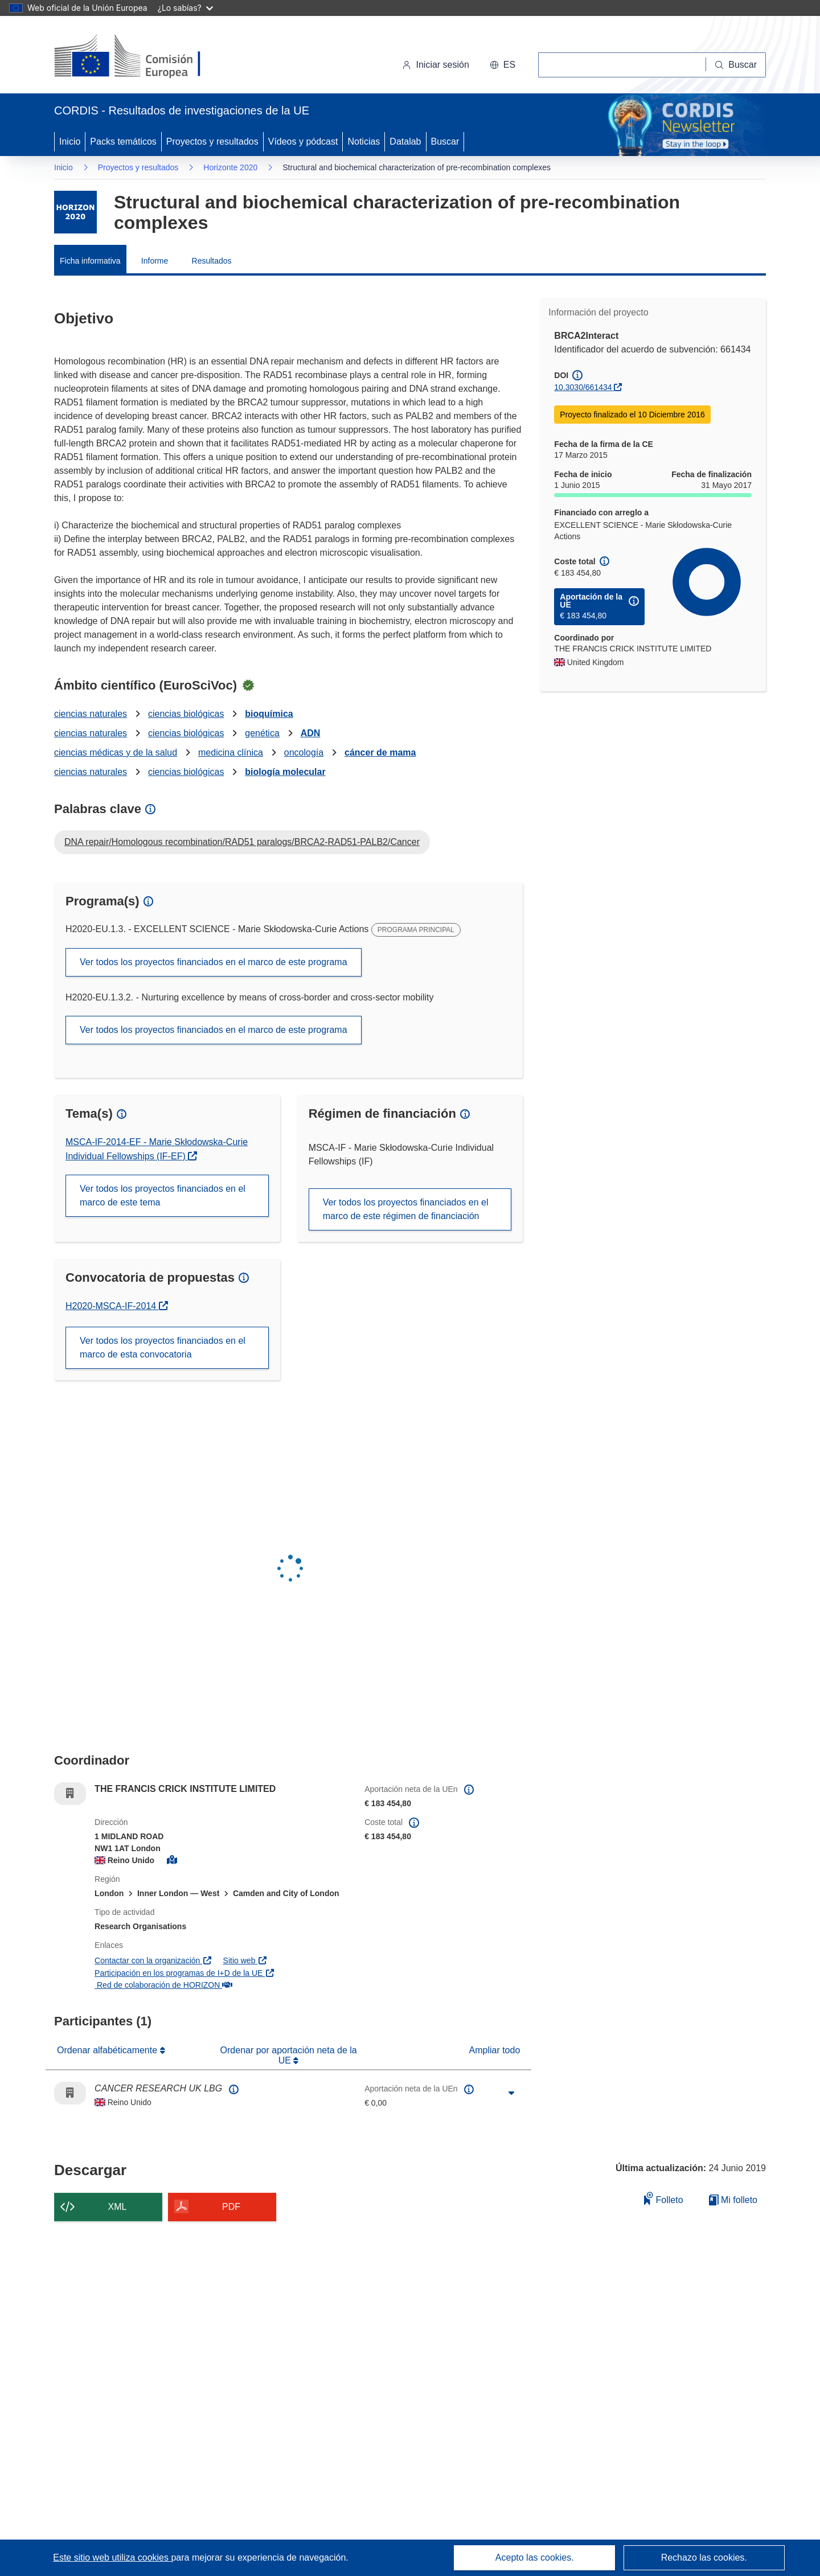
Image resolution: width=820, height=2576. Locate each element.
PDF (231, 2207)
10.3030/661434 (583, 387)
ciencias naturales (90, 714)
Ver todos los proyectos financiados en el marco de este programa (213, 962)
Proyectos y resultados (212, 141)
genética (262, 733)
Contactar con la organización (153, 1960)
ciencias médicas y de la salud (115, 752)
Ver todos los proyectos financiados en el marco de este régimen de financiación (406, 1209)
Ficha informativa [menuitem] (90, 260)
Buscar (445, 141)
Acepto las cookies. (534, 2557)
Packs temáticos (123, 141)
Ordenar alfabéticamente (108, 2050)
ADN (311, 733)
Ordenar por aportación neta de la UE (288, 2055)
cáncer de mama (380, 752)
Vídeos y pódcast (303, 141)
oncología (303, 752)
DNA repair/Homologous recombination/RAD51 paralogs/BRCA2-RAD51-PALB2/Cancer (242, 842)
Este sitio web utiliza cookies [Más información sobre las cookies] (112, 2557)
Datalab (405, 141)
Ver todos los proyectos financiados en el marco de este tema (162, 1195)
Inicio (69, 141)
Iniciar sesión (435, 64)
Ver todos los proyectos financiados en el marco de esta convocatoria (162, 1347)
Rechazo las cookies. (704, 2557)
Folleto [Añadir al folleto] (663, 2198)
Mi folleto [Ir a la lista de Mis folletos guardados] (733, 2199)
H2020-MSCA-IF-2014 (116, 1306)
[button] (502, 64)
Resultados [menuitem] (212, 260)
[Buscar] (736, 64)
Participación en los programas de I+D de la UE (185, 1973)
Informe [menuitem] (154, 260)
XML (117, 2207)
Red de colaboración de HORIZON (163, 1985)
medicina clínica (230, 752)
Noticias (363, 141)
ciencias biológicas (186, 714)
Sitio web (245, 1960)
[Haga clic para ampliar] (511, 2093)
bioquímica (269, 714)
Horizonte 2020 (230, 167)
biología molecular (285, 772)
